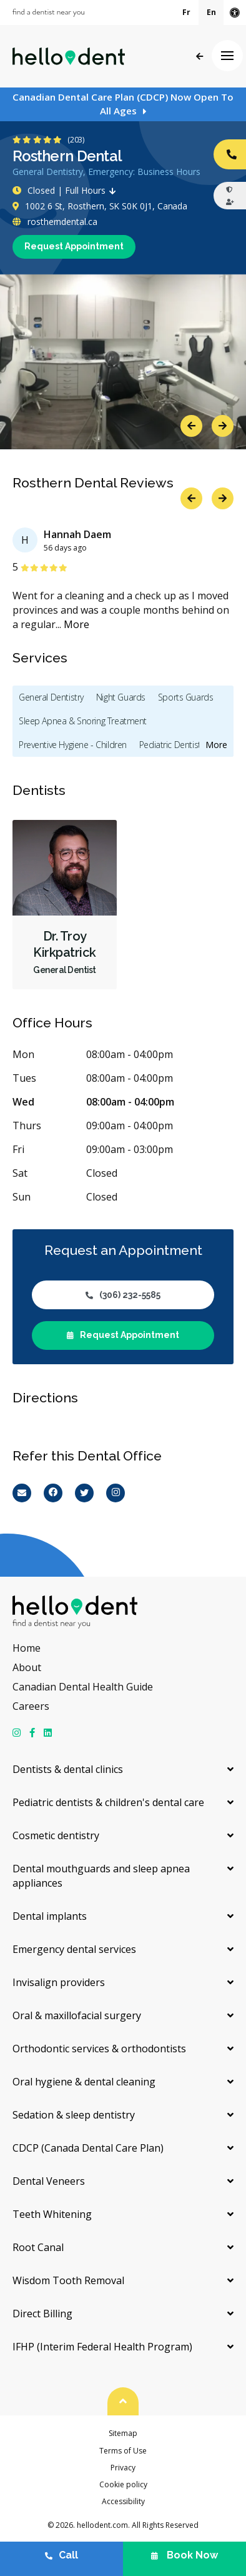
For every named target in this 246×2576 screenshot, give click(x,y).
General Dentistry (51, 697)
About (26, 1667)
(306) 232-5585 (123, 1295)
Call (61, 2555)
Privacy (123, 2467)
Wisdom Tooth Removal (68, 2280)
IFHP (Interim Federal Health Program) (102, 2347)
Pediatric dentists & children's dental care (108, 1802)
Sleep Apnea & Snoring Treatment (83, 721)
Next (223, 426)
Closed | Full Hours (67, 190)
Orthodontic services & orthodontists (99, 2048)
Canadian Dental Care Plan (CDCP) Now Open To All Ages (123, 104)
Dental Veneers (48, 2181)
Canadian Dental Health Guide (82, 1687)
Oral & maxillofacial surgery (76, 2015)
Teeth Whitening (52, 2214)
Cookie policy (123, 2484)
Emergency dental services (74, 1949)
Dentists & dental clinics (67, 1769)
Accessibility (123, 2501)
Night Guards (120, 697)
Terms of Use (123, 2450)
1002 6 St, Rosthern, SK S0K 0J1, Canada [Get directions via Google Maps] (99, 206)
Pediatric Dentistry (173, 745)
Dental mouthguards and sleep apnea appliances (101, 1876)
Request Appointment (74, 246)
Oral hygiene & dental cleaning (83, 2082)
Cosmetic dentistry (55, 1835)
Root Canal (38, 2247)
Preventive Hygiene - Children (73, 745)
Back (199, 56)
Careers (30, 1706)
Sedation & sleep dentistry (73, 2115)
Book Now (184, 2555)
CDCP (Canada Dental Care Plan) (88, 2148)
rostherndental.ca (54, 221)
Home (26, 1648)
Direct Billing (42, 2313)
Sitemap (123, 2433)
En (211, 12)
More (76, 624)
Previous (191, 426)
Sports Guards (186, 697)
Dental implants (49, 1916)
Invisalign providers (58, 1982)
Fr (186, 12)
